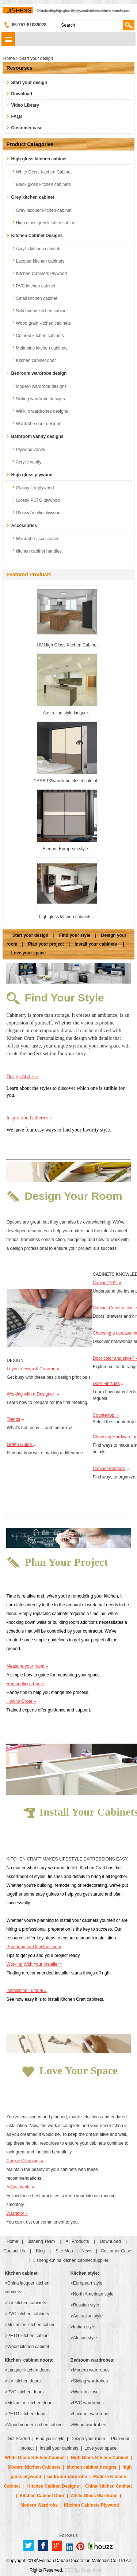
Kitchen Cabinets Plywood (41, 273)
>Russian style (85, 2305)
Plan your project (46, 944)
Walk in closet (86, 2391)
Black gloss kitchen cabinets (43, 184)
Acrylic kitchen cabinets (38, 248)
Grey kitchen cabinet (32, 197)
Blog (40, 2250)
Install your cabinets (96, 944)
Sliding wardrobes (90, 2381)
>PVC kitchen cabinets (27, 2313)
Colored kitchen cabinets (40, 335)
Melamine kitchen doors (30, 2402)
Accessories (24, 525)
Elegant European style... (67, 848)
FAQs (16, 116)
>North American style (92, 2294)
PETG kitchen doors (26, 2413)
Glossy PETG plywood (38, 500)
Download (21, 93)
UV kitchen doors (24, 2381)
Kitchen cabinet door (36, 360)
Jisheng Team (41, 2241)
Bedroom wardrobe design (38, 373)
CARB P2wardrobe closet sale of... (67, 780)
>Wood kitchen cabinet (27, 2346)
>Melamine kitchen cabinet (31, 2324)
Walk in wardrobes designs (42, 411)
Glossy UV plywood (35, 488)
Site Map (64, 2250)
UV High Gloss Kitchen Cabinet (67, 645)
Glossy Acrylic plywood (38, 512)
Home (12, 2241)
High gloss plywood (31, 474)
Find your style (74, 935)
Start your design (29, 82)
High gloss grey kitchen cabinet (46, 222)
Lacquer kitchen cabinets (40, 261)
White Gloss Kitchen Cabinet (44, 172)
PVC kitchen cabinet (35, 286)
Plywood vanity (30, 449)
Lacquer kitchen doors (28, 2370)
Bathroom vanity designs (37, 436)
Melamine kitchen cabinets (41, 348)
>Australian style (87, 2316)
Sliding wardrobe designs (40, 398)
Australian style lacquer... (67, 712)
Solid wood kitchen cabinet (42, 310)
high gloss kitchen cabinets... (67, 916)
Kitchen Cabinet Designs (36, 235)
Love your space (28, 952)
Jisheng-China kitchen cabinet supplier (70, 2260)
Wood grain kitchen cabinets (43, 323)
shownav (8, 39)
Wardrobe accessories (37, 538)
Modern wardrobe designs (41, 386)
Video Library (25, 105)
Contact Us (14, 2250)
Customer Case (116, 2250)
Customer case (26, 127)
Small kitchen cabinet (36, 298)
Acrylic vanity (28, 462)
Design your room (88, 2438)
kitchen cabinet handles (38, 551)
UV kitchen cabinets (26, 2302)
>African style (84, 2337)
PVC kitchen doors (25, 2391)
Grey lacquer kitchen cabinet (43, 210)
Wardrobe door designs (38, 423)
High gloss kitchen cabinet (38, 158)
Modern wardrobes (91, 2370)
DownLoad (110, 2241)
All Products (77, 2241)
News (86, 2250)
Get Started (19, 2438)
